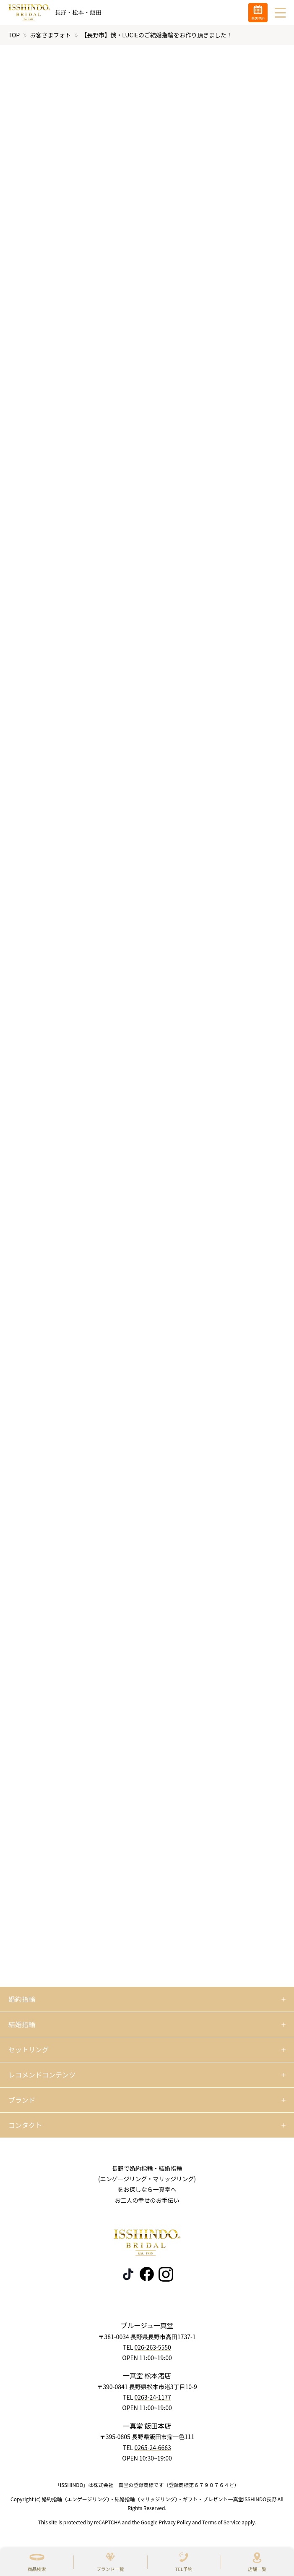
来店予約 (258, 18)
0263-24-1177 (152, 2397)
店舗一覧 (257, 2569)
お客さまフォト (50, 35)
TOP (14, 35)
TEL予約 (184, 2569)
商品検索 (37, 2569)
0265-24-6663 (152, 2447)
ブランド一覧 (110, 2569)
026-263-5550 (152, 2347)
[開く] (147, 1999)
